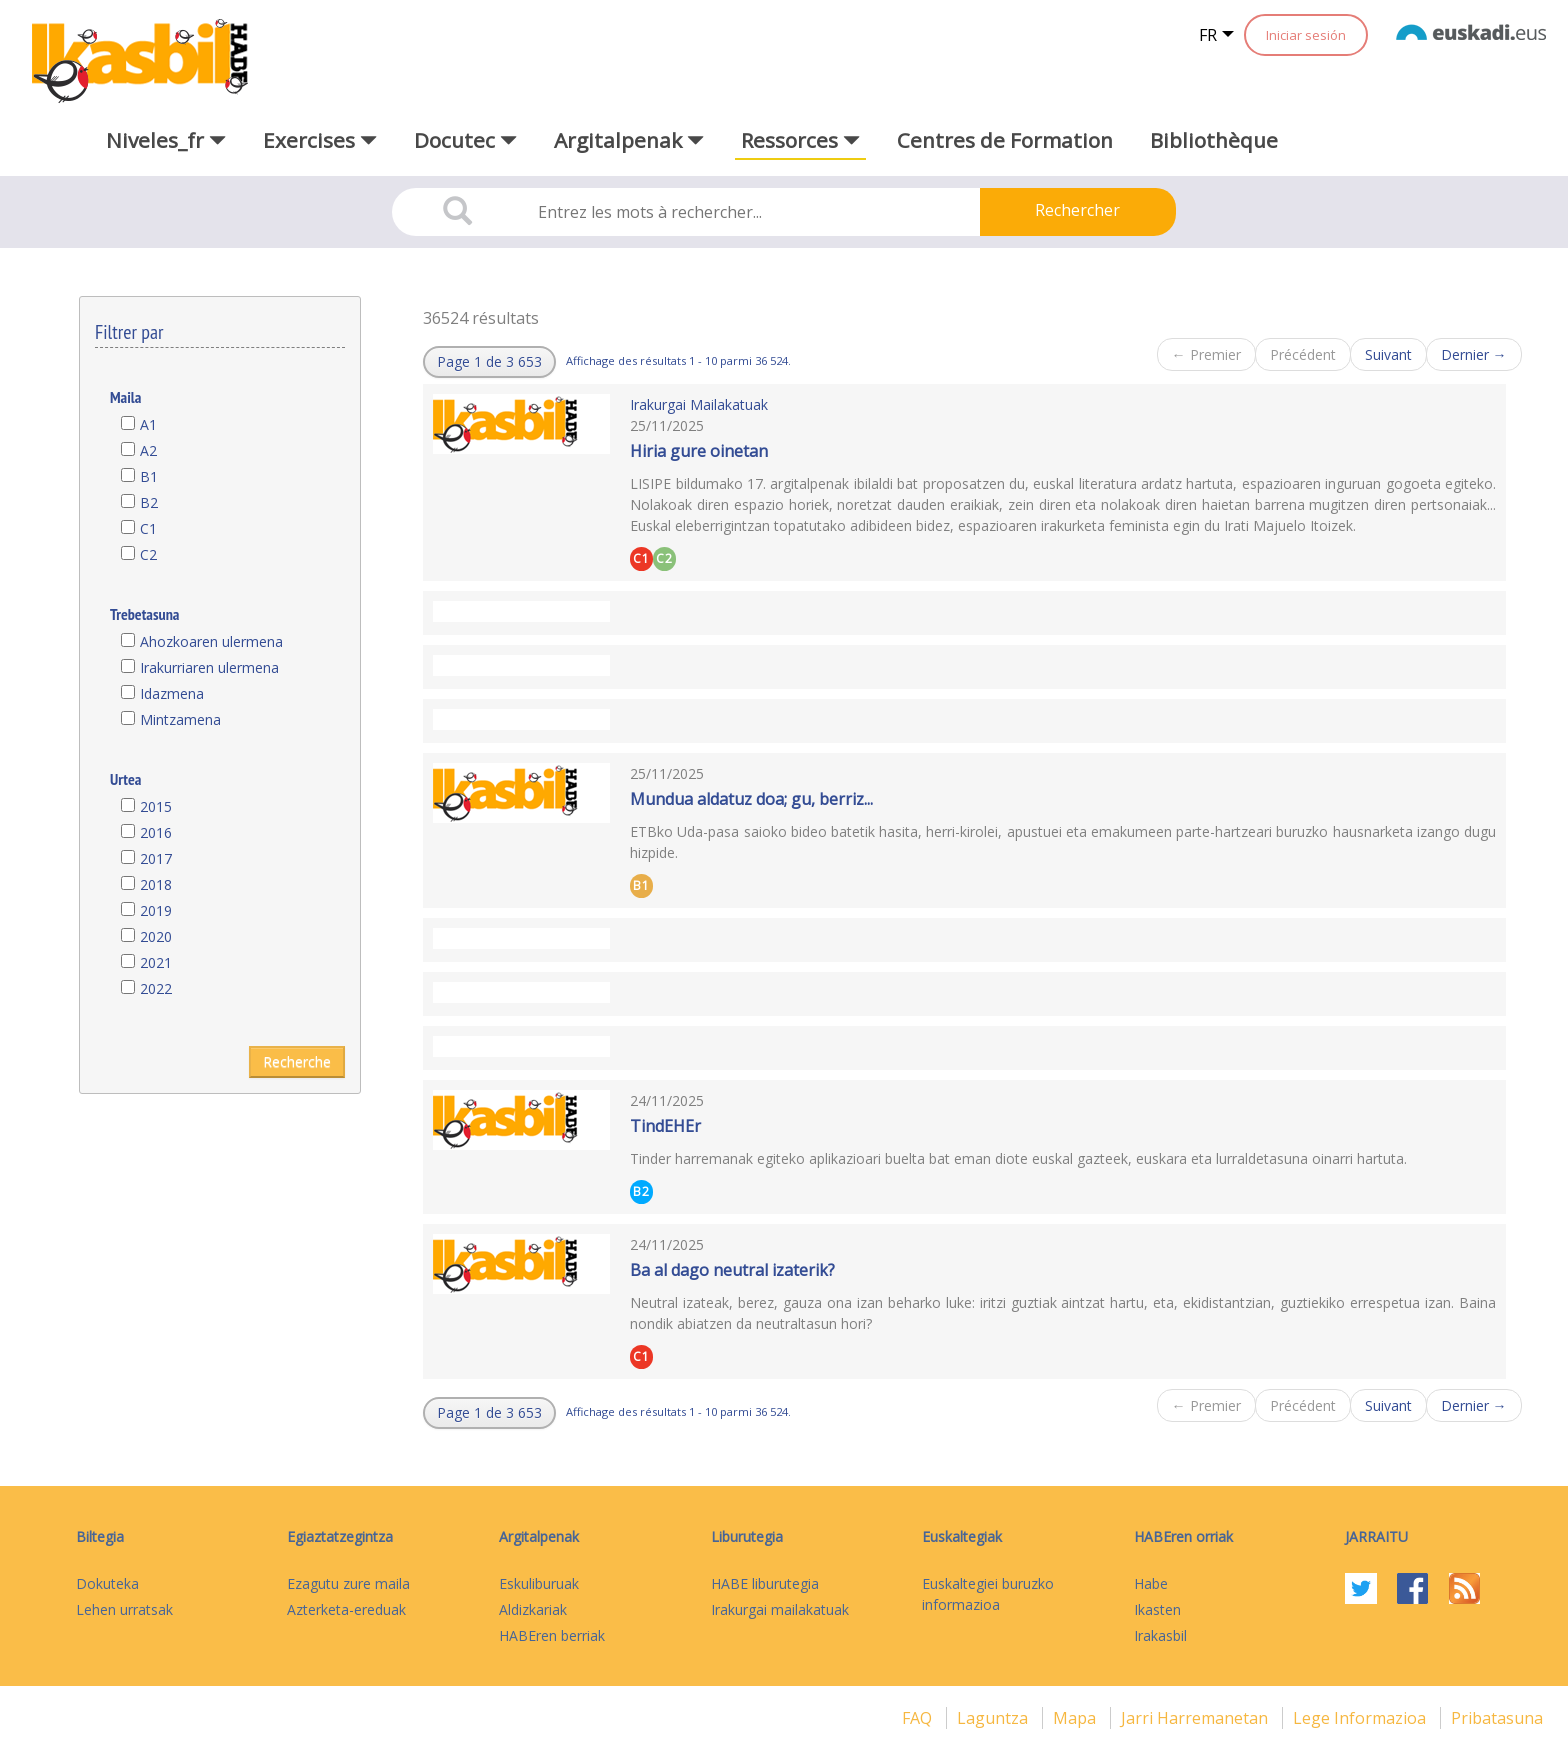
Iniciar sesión (1306, 35)
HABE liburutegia (765, 1583)
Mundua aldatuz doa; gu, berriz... (751, 799)
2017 (156, 858)
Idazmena (172, 693)
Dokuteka (107, 1583)
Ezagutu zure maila (348, 1583)
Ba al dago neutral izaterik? (732, 1270)
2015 (156, 806)
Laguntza (994, 1718)
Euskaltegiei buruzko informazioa (988, 1594)
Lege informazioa (1361, 1718)
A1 (148, 424)
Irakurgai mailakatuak (780, 1609)
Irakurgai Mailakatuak (699, 404)
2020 (156, 936)
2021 (156, 962)
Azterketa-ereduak (346, 1609)
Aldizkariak (533, 1609)
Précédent (1303, 354)
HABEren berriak (552, 1635)
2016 (156, 832)
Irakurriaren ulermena (209, 667)
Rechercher (1077, 210)
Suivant (1388, 354)
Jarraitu (1376, 1536)
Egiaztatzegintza (340, 1536)
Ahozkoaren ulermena (211, 641)
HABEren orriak (1183, 1536)
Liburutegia (747, 1536)
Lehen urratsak (124, 1609)
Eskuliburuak (539, 1583)
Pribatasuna (1497, 1718)
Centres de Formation (1005, 140)
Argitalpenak (539, 1536)
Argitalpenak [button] (629, 140)
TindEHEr (665, 1126)
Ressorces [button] (800, 140)
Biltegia (100, 1536)
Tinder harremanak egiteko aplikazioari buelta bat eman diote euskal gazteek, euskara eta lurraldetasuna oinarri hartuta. (1018, 1158)
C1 (148, 528)
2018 (156, 884)
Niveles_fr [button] (166, 140)
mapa (1076, 1718)
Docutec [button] (465, 140)
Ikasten (1157, 1609)
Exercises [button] (320, 140)
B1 (149, 476)
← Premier (1206, 354)
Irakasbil (1160, 1635)
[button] (489, 362)
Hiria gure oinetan (699, 451)
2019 (156, 910)
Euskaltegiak (962, 1536)
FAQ (919, 1718)
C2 (148, 554)
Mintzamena (180, 719)
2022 (156, 988)
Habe (1151, 1583)
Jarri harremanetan (1196, 1718)
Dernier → (1474, 354)
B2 (149, 502)
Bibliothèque (1214, 140)
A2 (148, 450)
